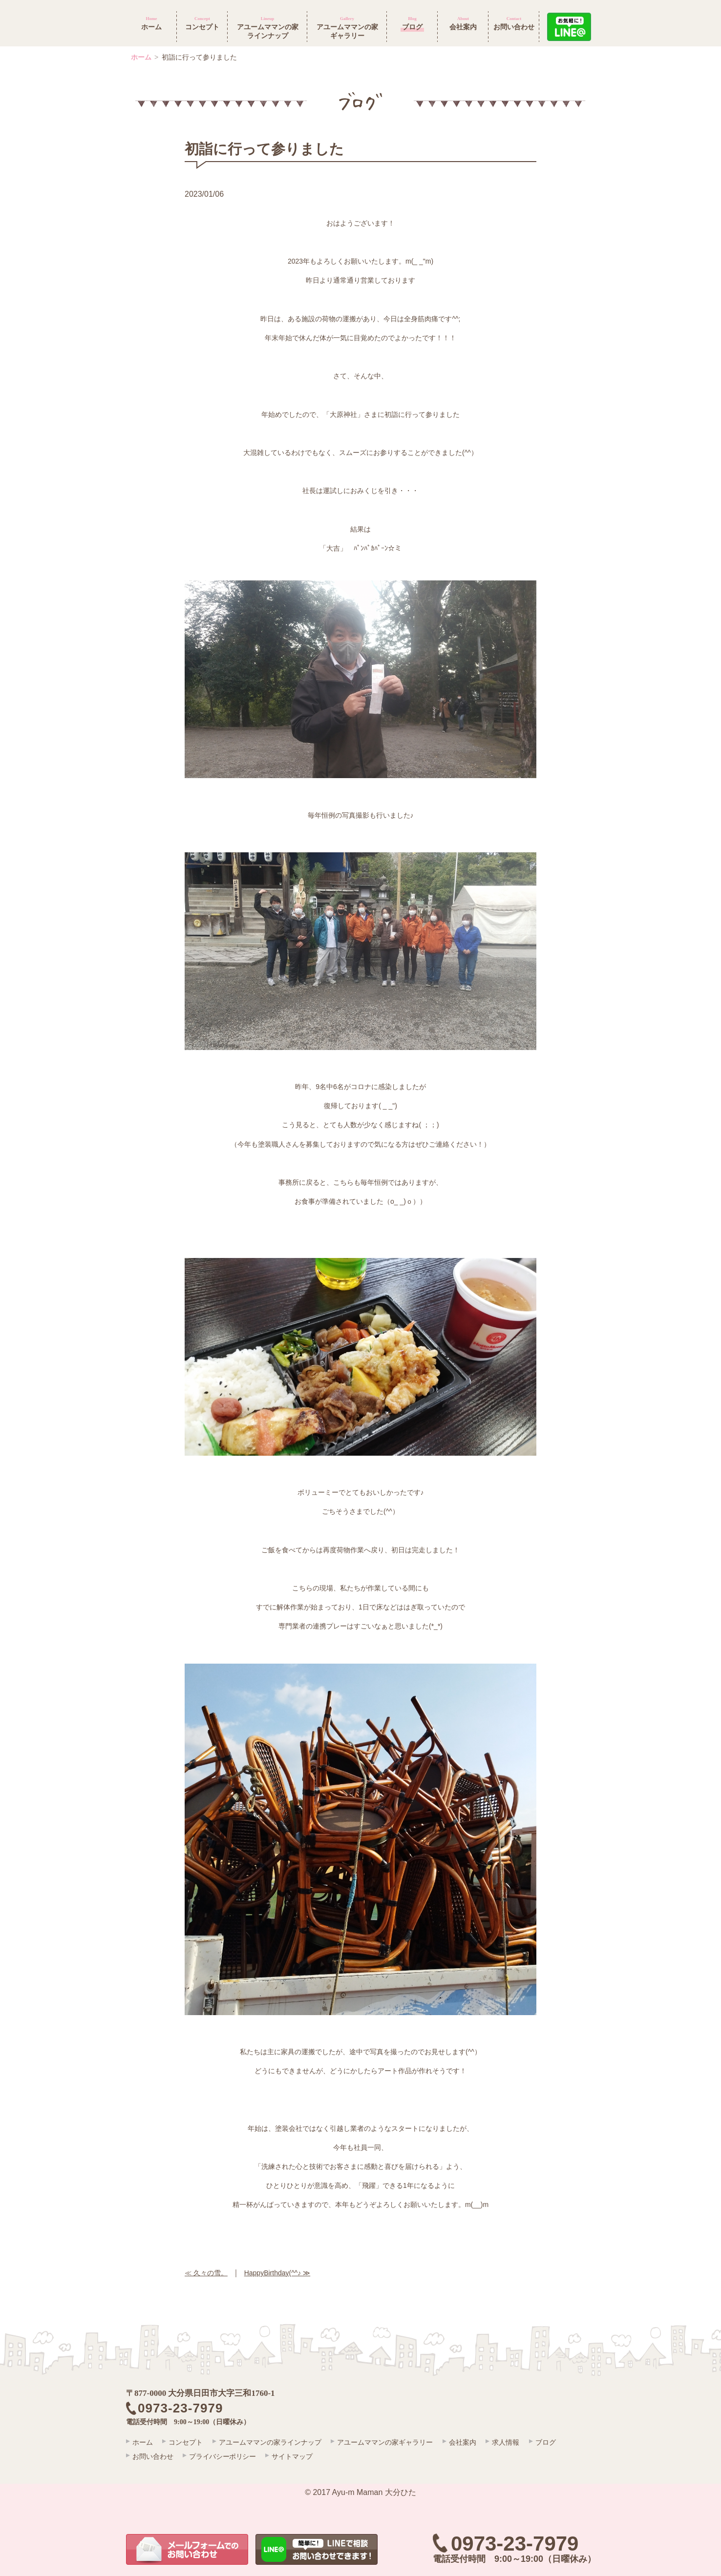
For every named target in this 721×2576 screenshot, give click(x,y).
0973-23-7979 (515, 2544)
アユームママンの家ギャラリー (392, 2441)
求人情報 (517, 2441)
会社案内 (472, 2441)
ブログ (560, 2441)
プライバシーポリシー (225, 2455)
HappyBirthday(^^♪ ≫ (277, 2273)
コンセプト (188, 2441)
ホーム (141, 57)
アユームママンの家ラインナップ (275, 2441)
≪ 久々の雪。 (206, 2273)
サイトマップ (298, 2455)
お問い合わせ (152, 2455)
